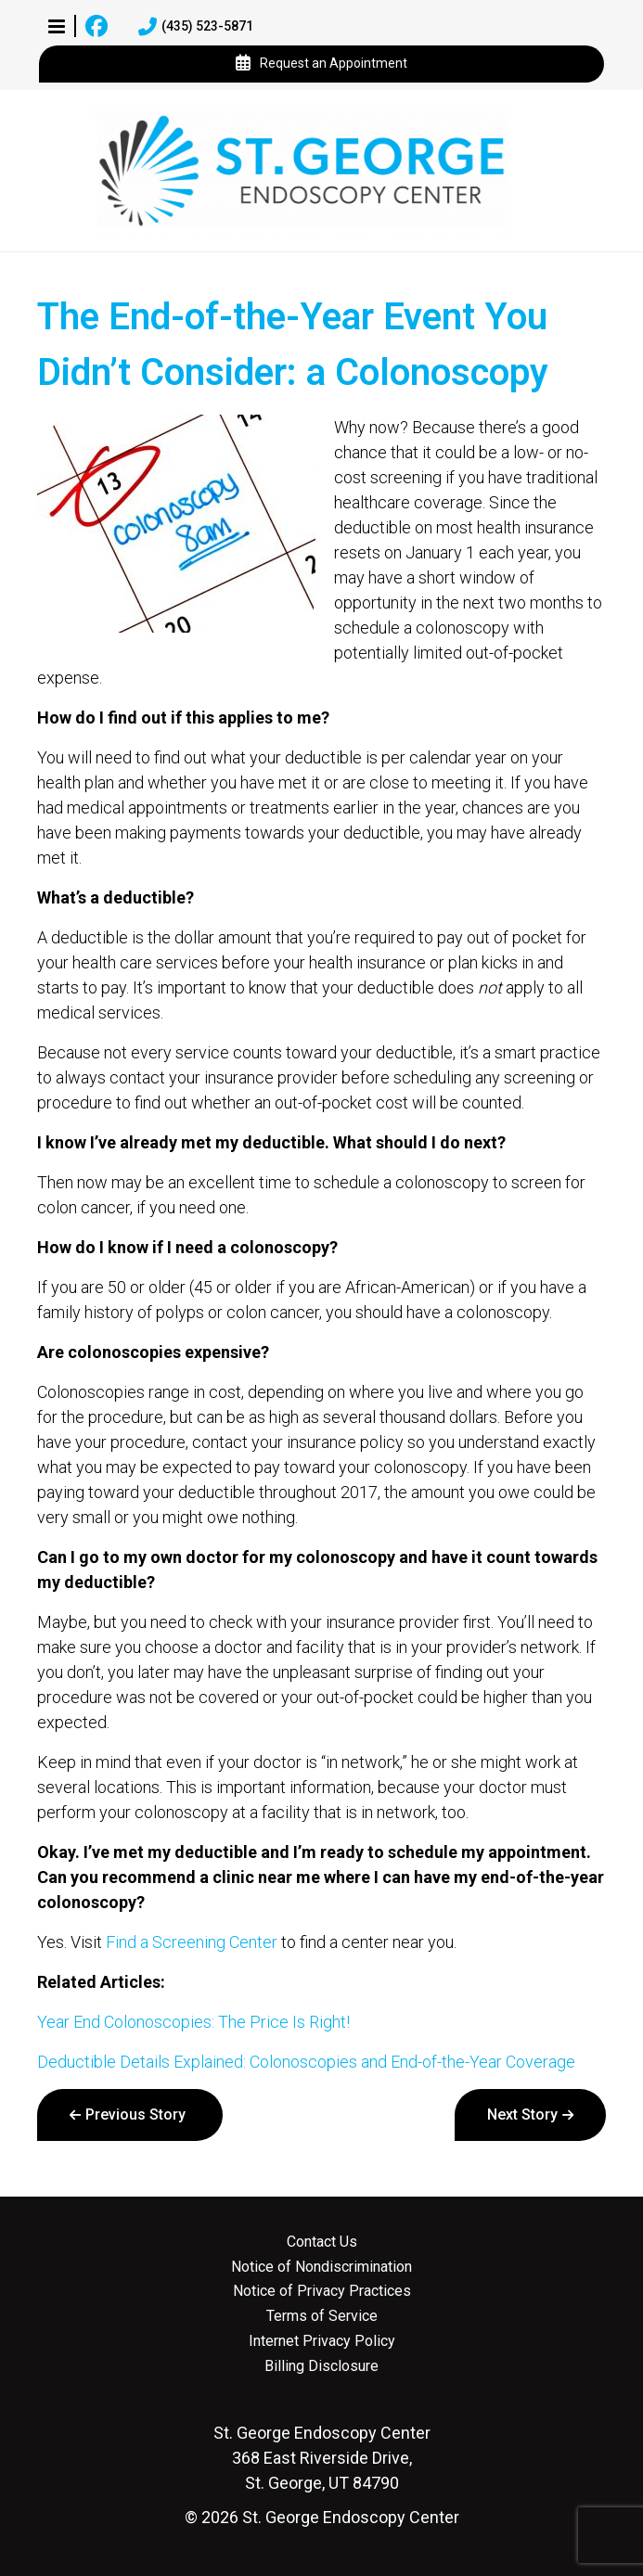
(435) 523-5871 (195, 27)
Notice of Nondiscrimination (321, 2267)
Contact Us (322, 2242)
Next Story (522, 2114)
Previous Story (135, 2114)
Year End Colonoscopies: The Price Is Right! (193, 2021)
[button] (56, 26)
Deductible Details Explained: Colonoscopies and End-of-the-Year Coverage (306, 2061)
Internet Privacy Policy (322, 2341)
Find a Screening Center (191, 1942)
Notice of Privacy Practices (322, 2291)
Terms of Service (322, 2316)
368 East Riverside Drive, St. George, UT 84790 (322, 2458)
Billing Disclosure (321, 2366)
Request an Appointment (321, 64)
